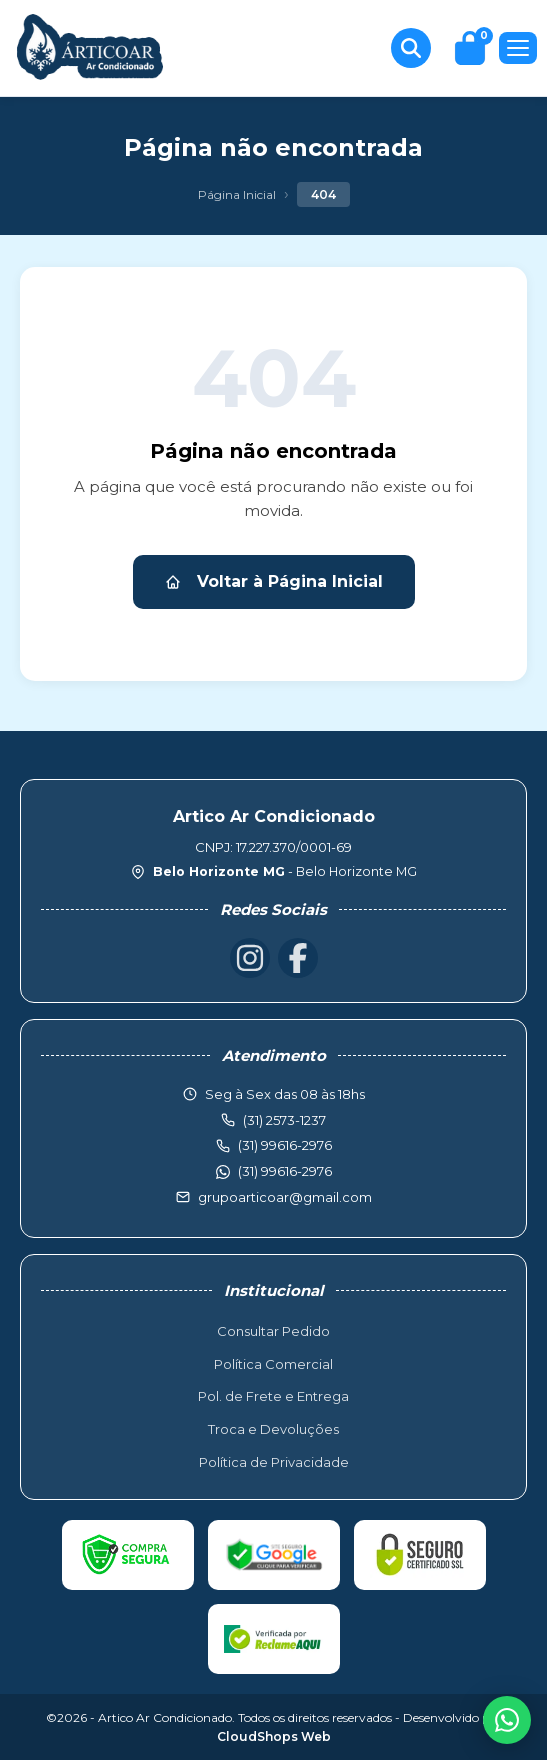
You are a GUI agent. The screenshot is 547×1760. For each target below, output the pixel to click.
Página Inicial (237, 194)
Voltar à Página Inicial (274, 581)
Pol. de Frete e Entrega (273, 1396)
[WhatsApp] (507, 1720)
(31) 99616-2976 (285, 1171)
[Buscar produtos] (411, 48)
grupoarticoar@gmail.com (285, 1197)
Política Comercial (273, 1364)
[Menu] (518, 48)
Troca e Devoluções (273, 1429)
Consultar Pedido (273, 1331)
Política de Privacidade (274, 1462)
